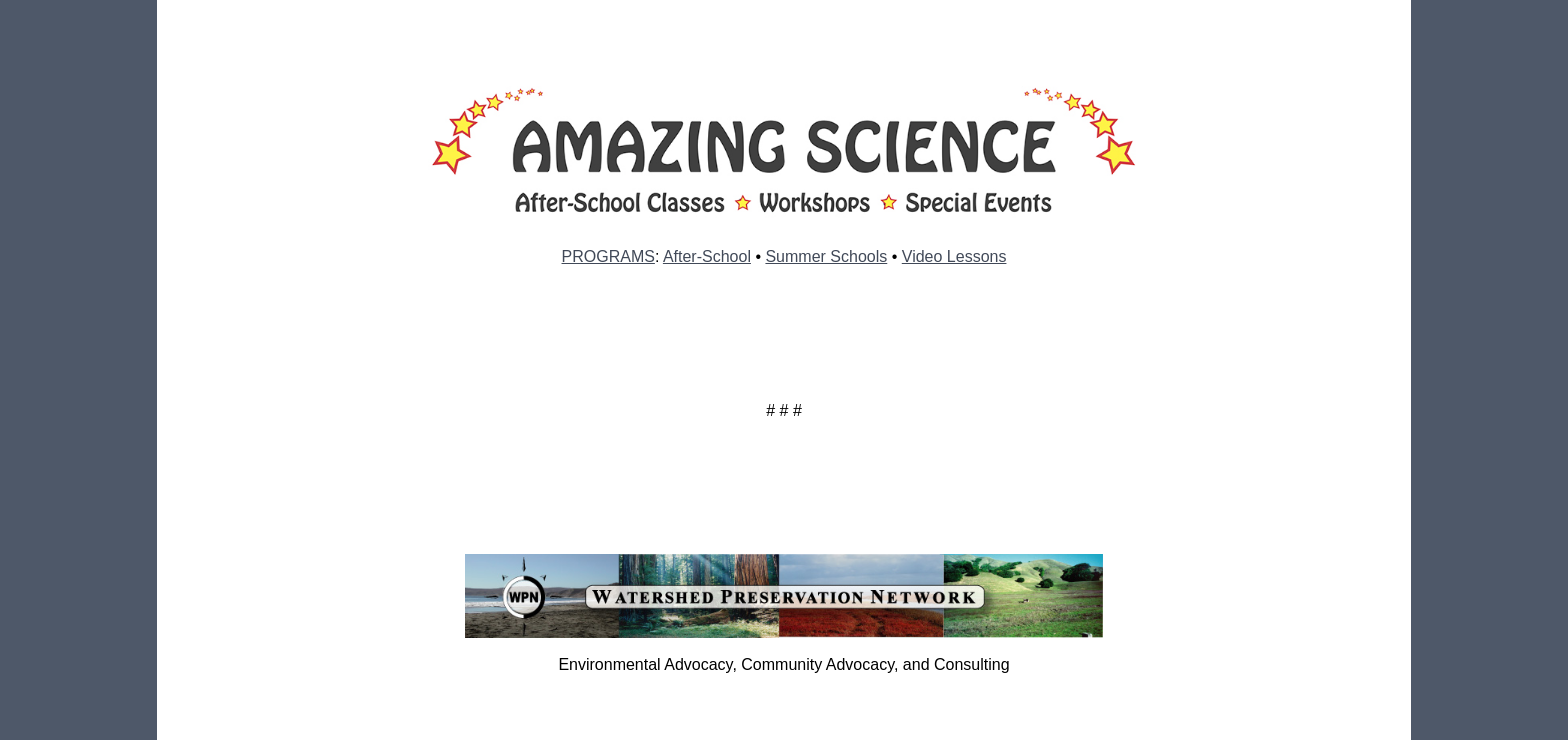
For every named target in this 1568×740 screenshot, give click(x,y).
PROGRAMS (608, 256)
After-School (707, 256)
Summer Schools (826, 256)
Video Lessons (954, 256)
